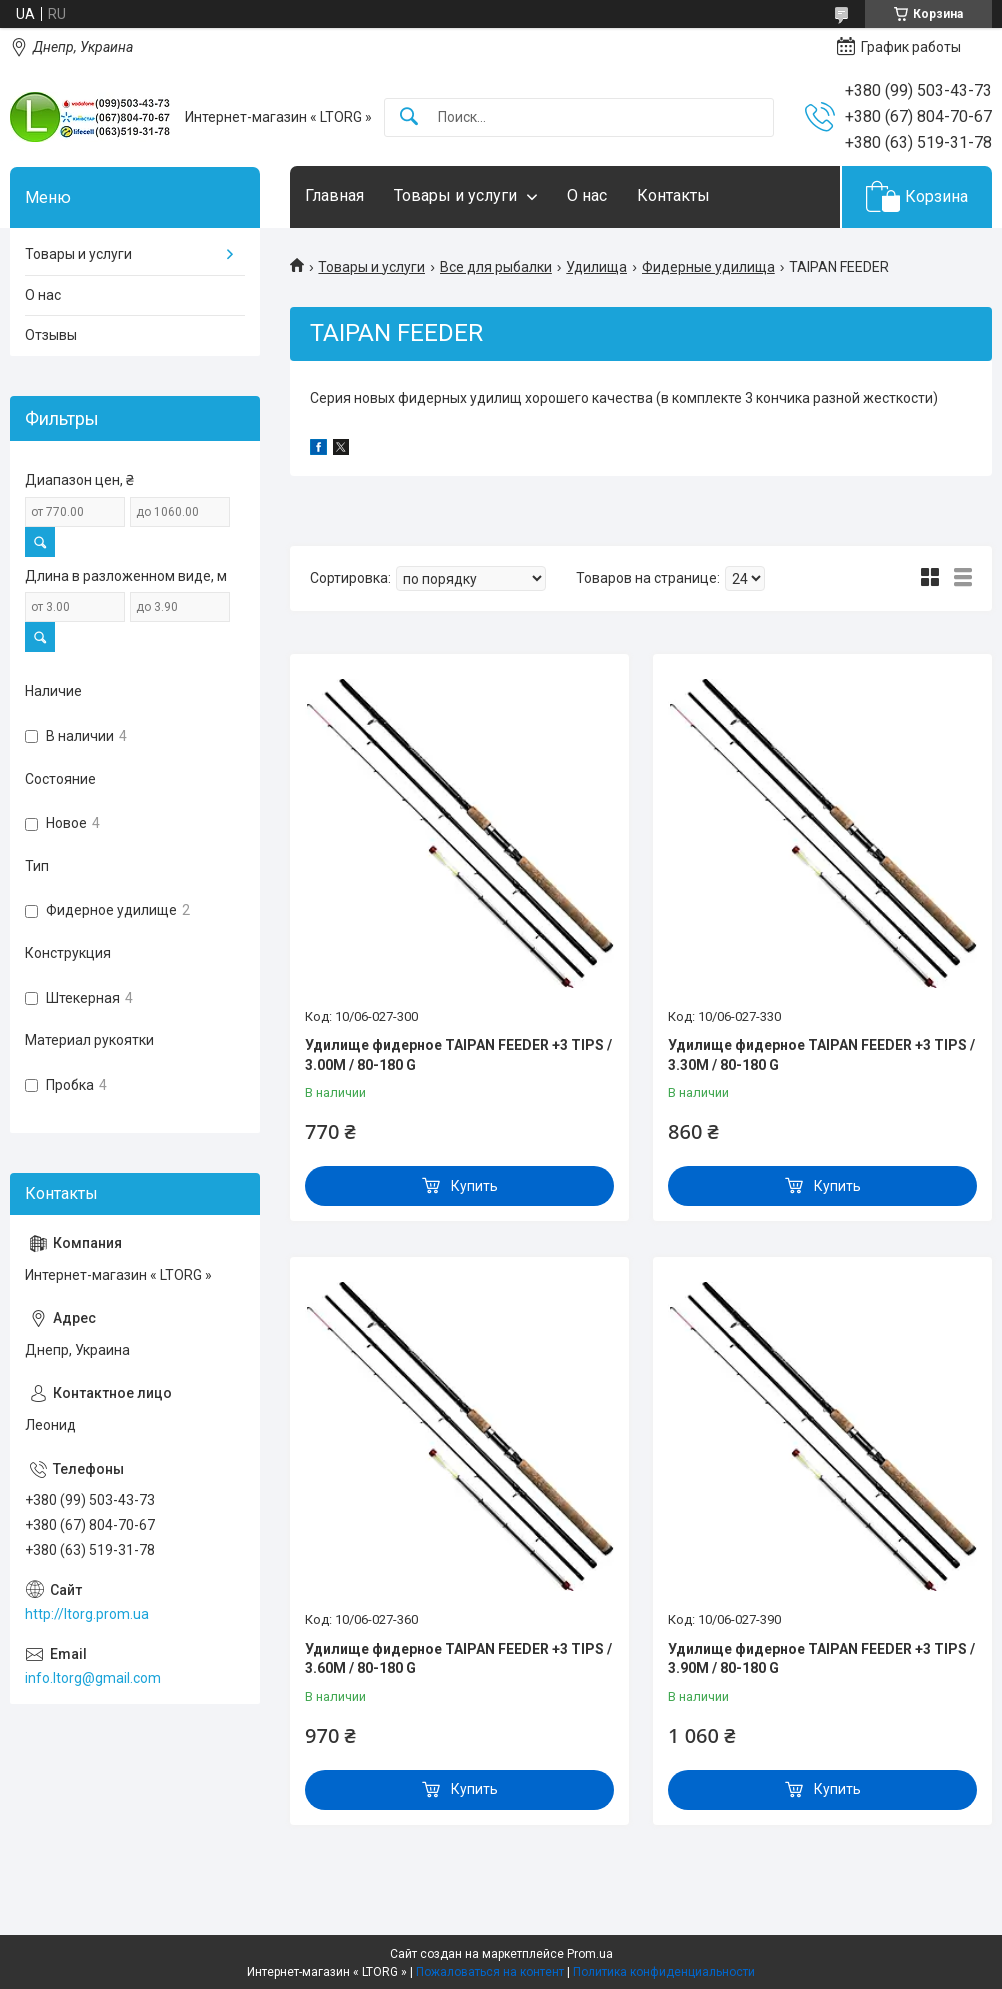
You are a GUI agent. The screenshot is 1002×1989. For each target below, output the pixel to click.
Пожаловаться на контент (490, 1972)
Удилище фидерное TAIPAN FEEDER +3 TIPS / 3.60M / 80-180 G (458, 1659)
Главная (334, 195)
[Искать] (409, 117)
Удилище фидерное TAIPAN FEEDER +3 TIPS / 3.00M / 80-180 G (458, 1055)
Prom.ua (590, 1954)
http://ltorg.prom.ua (87, 1614)
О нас (587, 195)
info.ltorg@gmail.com (93, 1678)
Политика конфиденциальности (664, 1972)
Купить (474, 1186)
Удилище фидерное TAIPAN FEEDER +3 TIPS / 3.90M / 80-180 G (821, 1659)
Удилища (596, 267)
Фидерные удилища (708, 267)
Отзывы (51, 335)
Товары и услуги (455, 195)
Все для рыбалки (496, 267)
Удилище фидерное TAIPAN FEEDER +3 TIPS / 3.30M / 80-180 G (821, 1055)
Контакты (673, 195)
